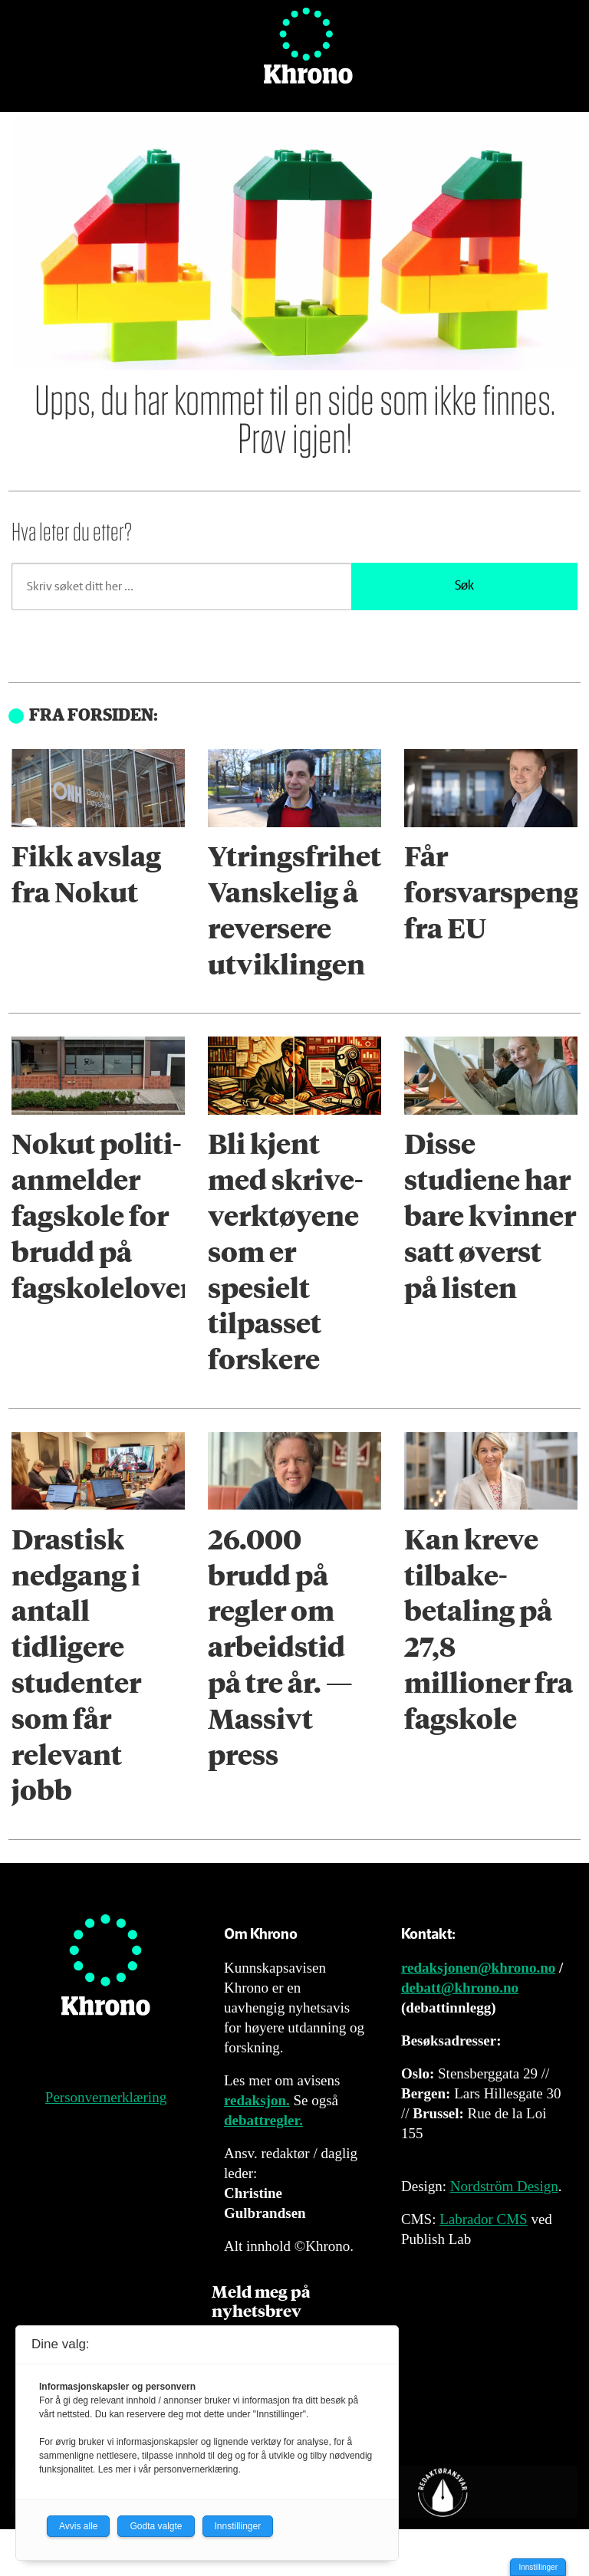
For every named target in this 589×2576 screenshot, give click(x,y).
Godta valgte (156, 2526)
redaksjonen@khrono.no (478, 1968)
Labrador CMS (483, 2219)
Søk (464, 586)
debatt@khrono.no (459, 1988)
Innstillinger (538, 2567)
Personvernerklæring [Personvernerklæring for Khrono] (105, 2097)
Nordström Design (504, 2186)
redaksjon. (257, 2100)
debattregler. (263, 2120)
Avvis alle (78, 2526)
